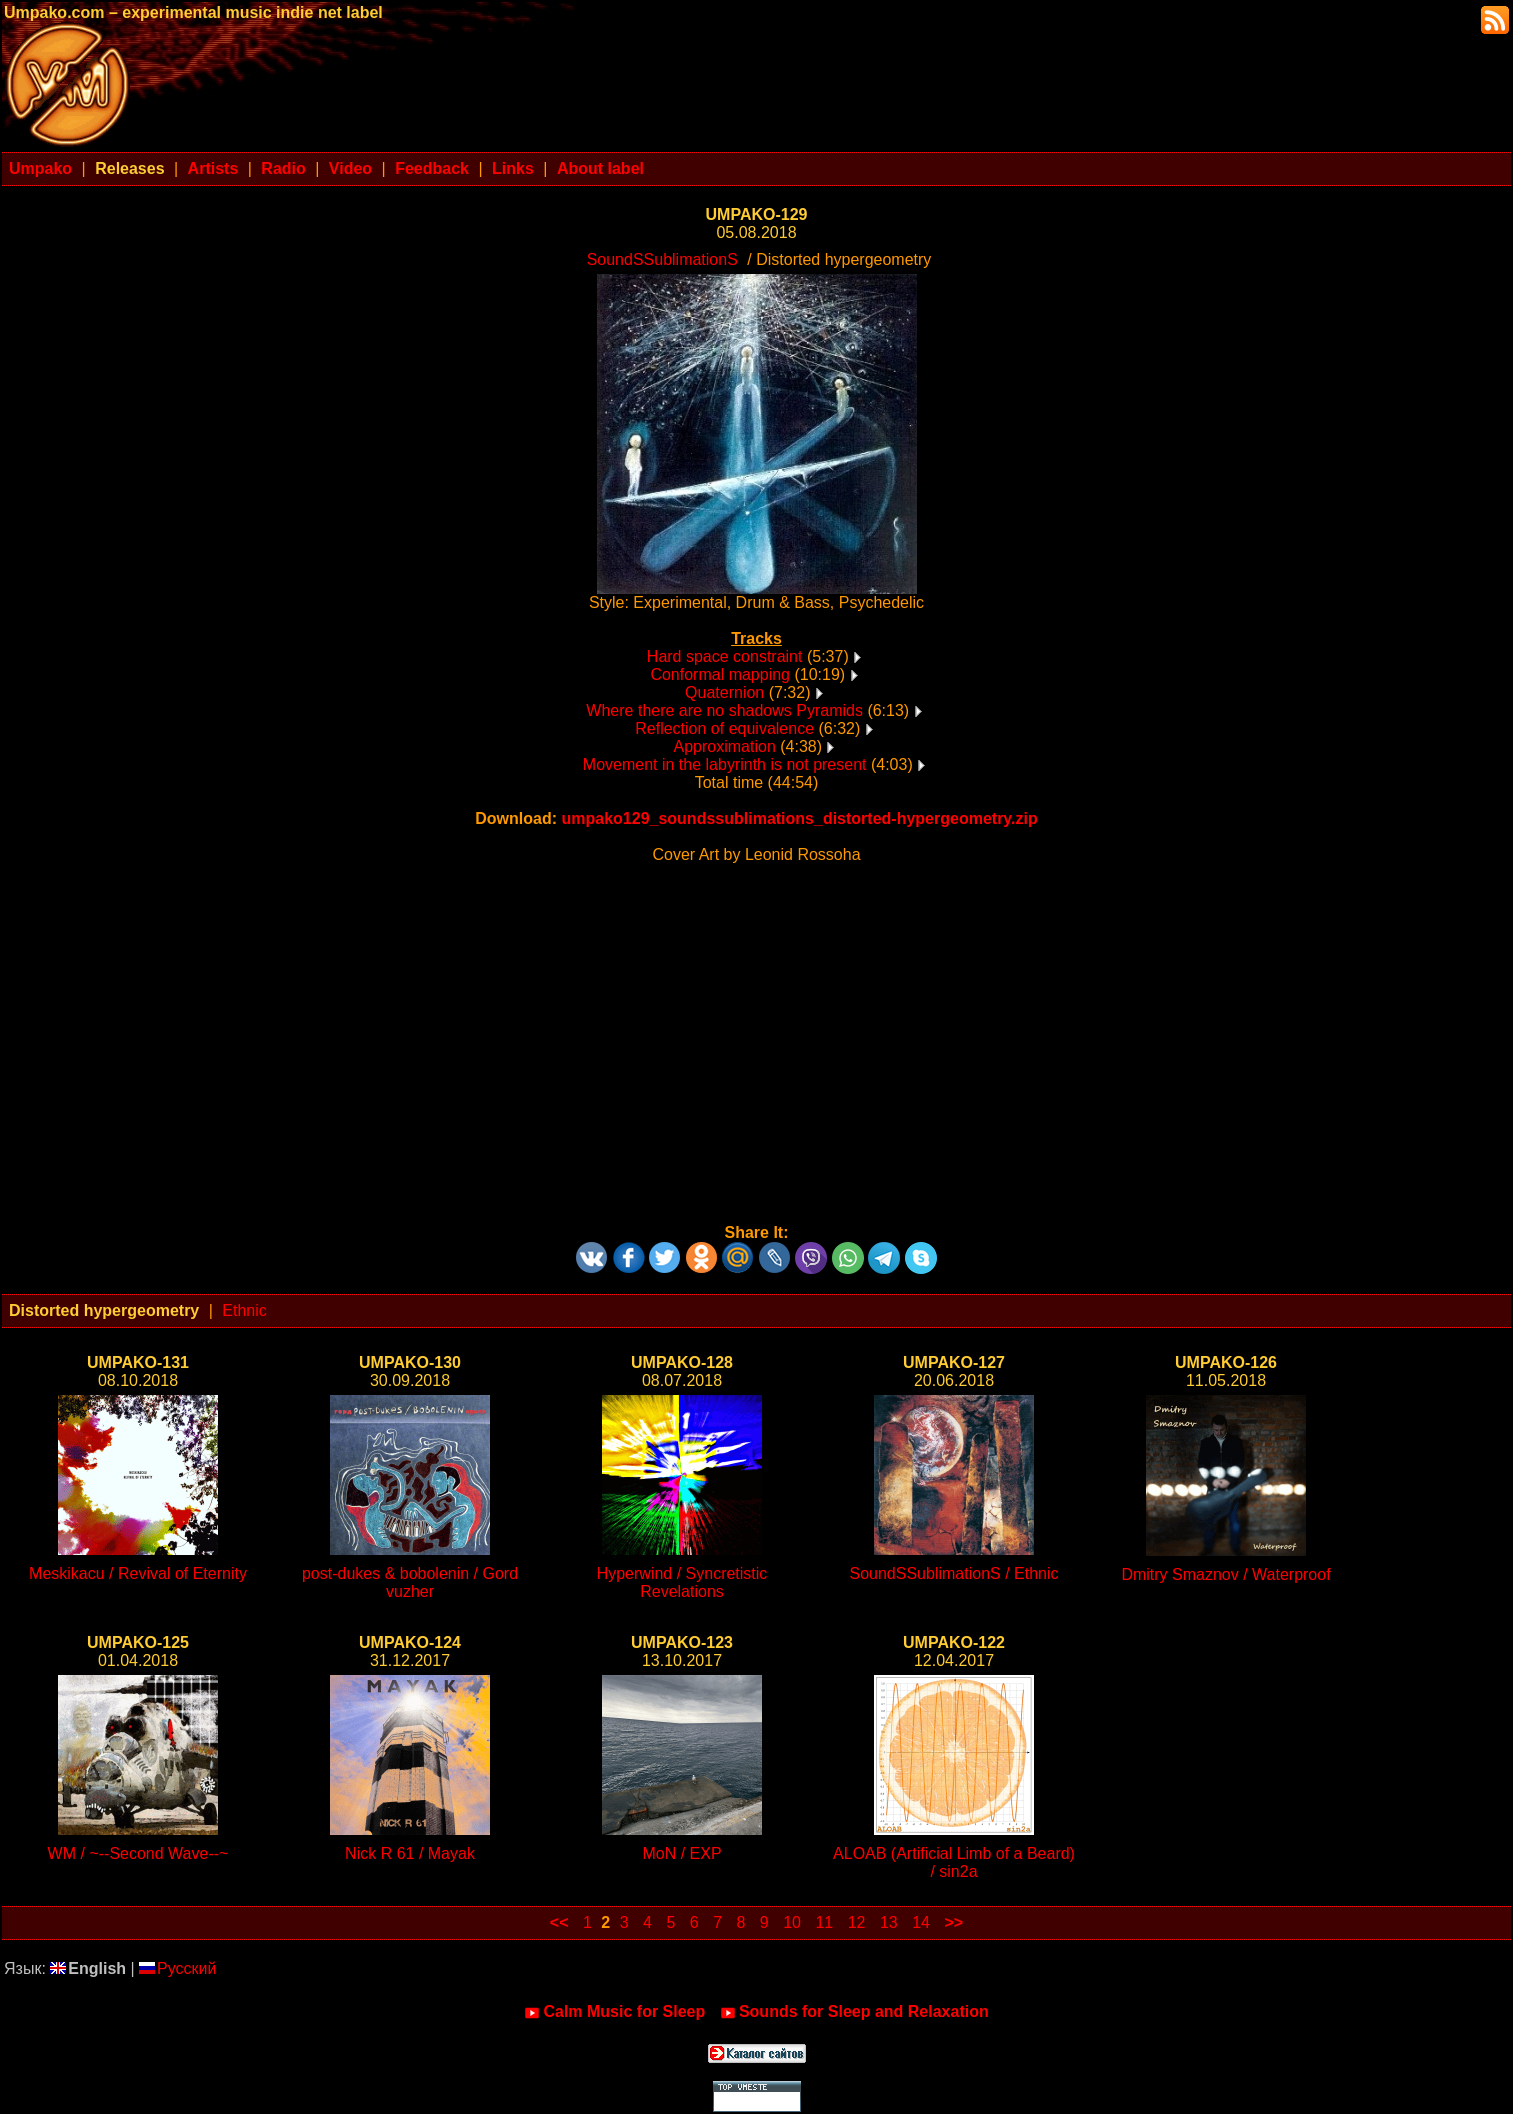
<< (559, 1922)
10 (792, 1922)
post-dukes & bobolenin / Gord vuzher (410, 1582)
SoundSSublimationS (662, 259)
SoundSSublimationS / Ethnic (953, 1573)
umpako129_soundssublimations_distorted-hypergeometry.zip (799, 818)
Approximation (725, 746)
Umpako (40, 168)
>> (953, 1922)
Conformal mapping (720, 674)
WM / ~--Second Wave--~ (138, 1853)
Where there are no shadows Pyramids (724, 710)
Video (350, 168)
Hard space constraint (725, 656)
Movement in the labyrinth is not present (725, 764)
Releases (129, 168)
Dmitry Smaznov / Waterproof (1225, 1574)
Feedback (432, 168)
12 (857, 1922)
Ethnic (244, 1310)
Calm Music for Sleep (614, 2012)
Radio (283, 168)
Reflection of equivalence (724, 728)
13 (889, 1922)
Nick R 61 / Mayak (410, 1853)
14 (921, 1922)
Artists (213, 168)
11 (824, 1922)
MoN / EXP (681, 1853)
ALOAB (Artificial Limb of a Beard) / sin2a (954, 1862)
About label (600, 168)
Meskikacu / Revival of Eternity (138, 1573)
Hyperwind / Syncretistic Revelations (682, 1582)
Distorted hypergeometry (104, 1310)
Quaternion (724, 692)
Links (513, 168)
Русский (177, 1968)
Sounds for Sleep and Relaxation (854, 2012)
